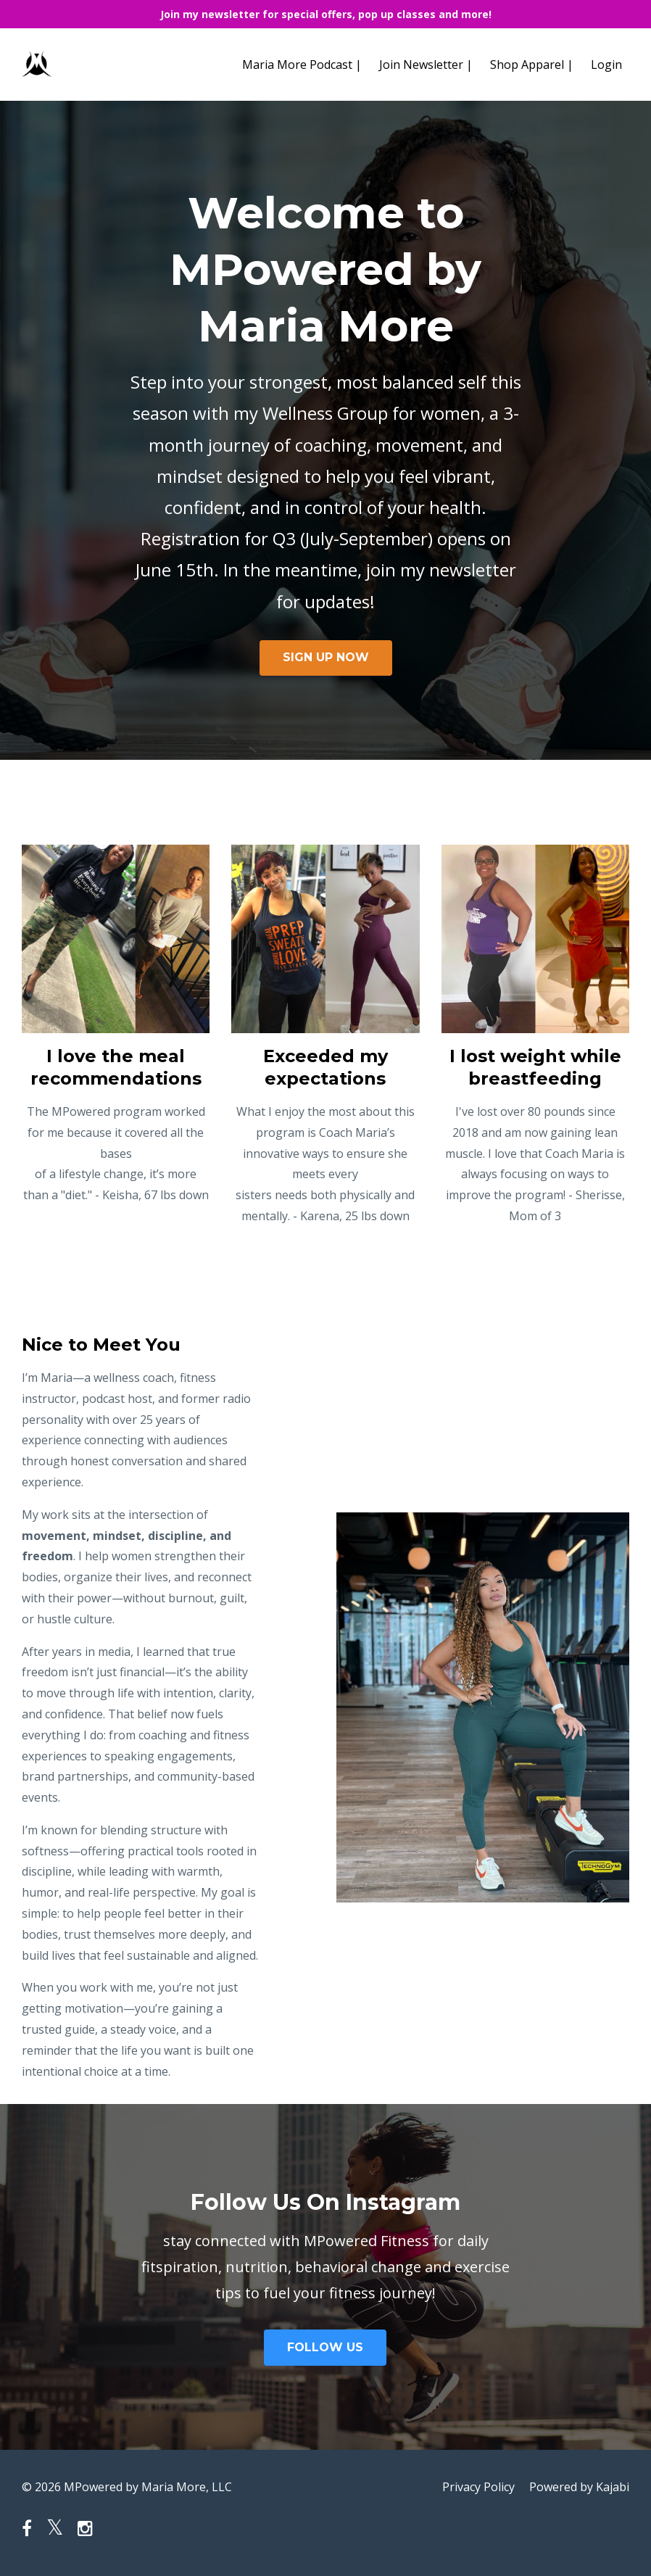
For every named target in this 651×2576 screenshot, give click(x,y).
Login (606, 65)
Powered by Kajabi (579, 2487)
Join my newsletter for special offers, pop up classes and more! (326, 14)
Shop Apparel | (531, 65)
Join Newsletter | (426, 65)
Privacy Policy (478, 2487)
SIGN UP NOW (326, 657)
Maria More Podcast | (302, 65)
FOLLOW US (325, 2347)
